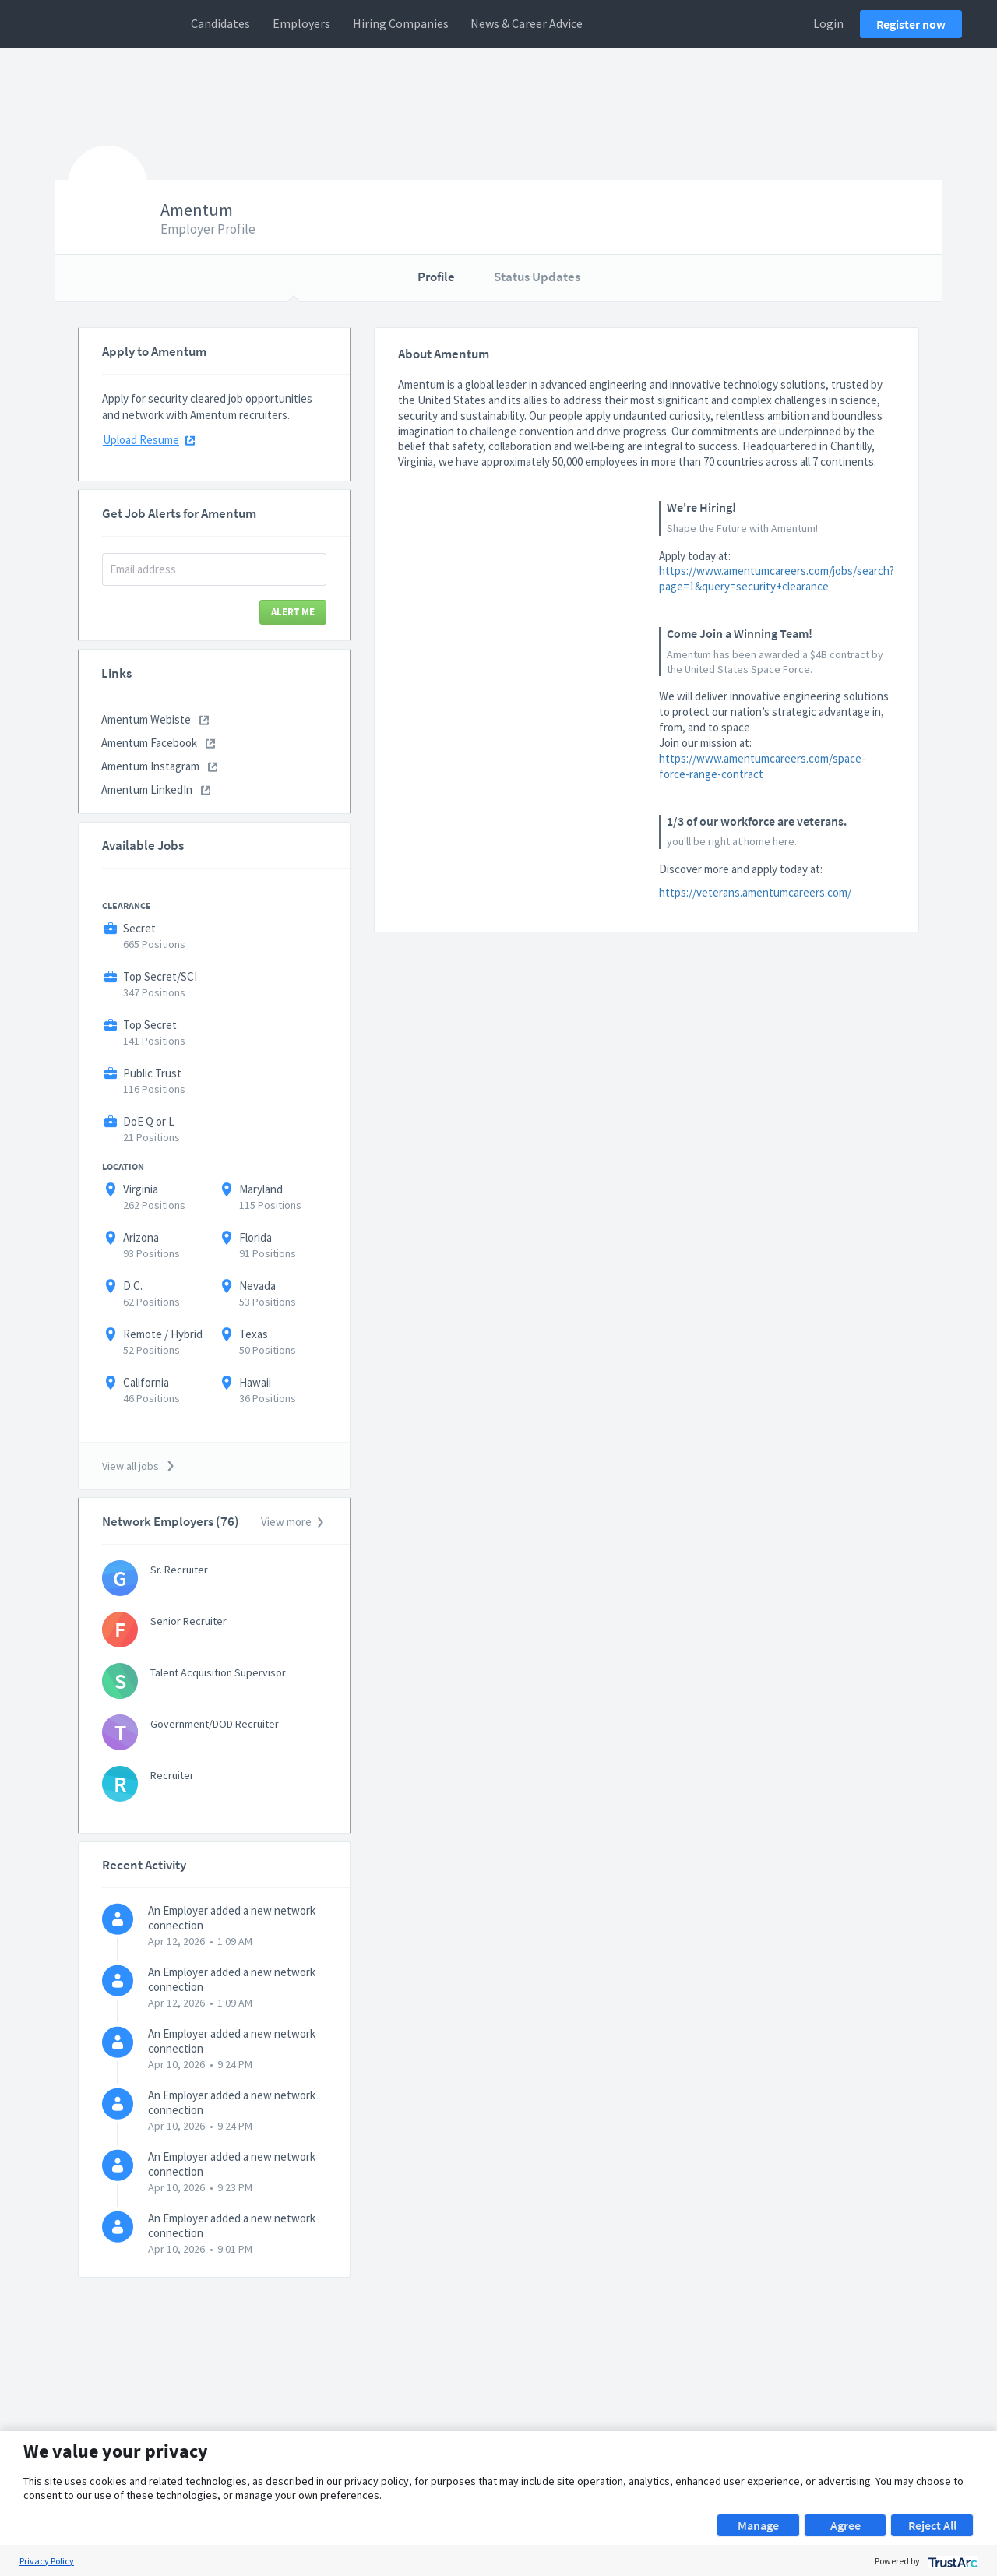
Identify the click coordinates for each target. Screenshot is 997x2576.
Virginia (140, 1189)
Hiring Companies (401, 23)
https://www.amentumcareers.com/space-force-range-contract (762, 766)
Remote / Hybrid (163, 1334)
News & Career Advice (526, 23)
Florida (255, 1237)
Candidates (220, 23)
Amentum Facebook (158, 742)
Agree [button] (845, 2525)
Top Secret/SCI (160, 976)
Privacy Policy (46, 2561)
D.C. (133, 1285)
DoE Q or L (148, 1121)
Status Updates (537, 276)
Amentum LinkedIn (155, 789)
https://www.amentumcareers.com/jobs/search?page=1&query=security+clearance (776, 578)
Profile (436, 276)
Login (828, 23)
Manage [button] (758, 2525)
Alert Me (293, 611)
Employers (301, 23)
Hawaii (255, 1382)
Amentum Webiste (155, 719)
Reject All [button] (932, 2525)
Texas (253, 1334)
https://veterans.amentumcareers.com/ (755, 892)
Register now (911, 24)
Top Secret (150, 1024)
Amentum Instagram (159, 766)
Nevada (257, 1285)
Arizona (141, 1237)
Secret (139, 928)
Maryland (261, 1189)
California (146, 1382)
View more (293, 1521)
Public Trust (152, 1073)
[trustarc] (951, 2561)
